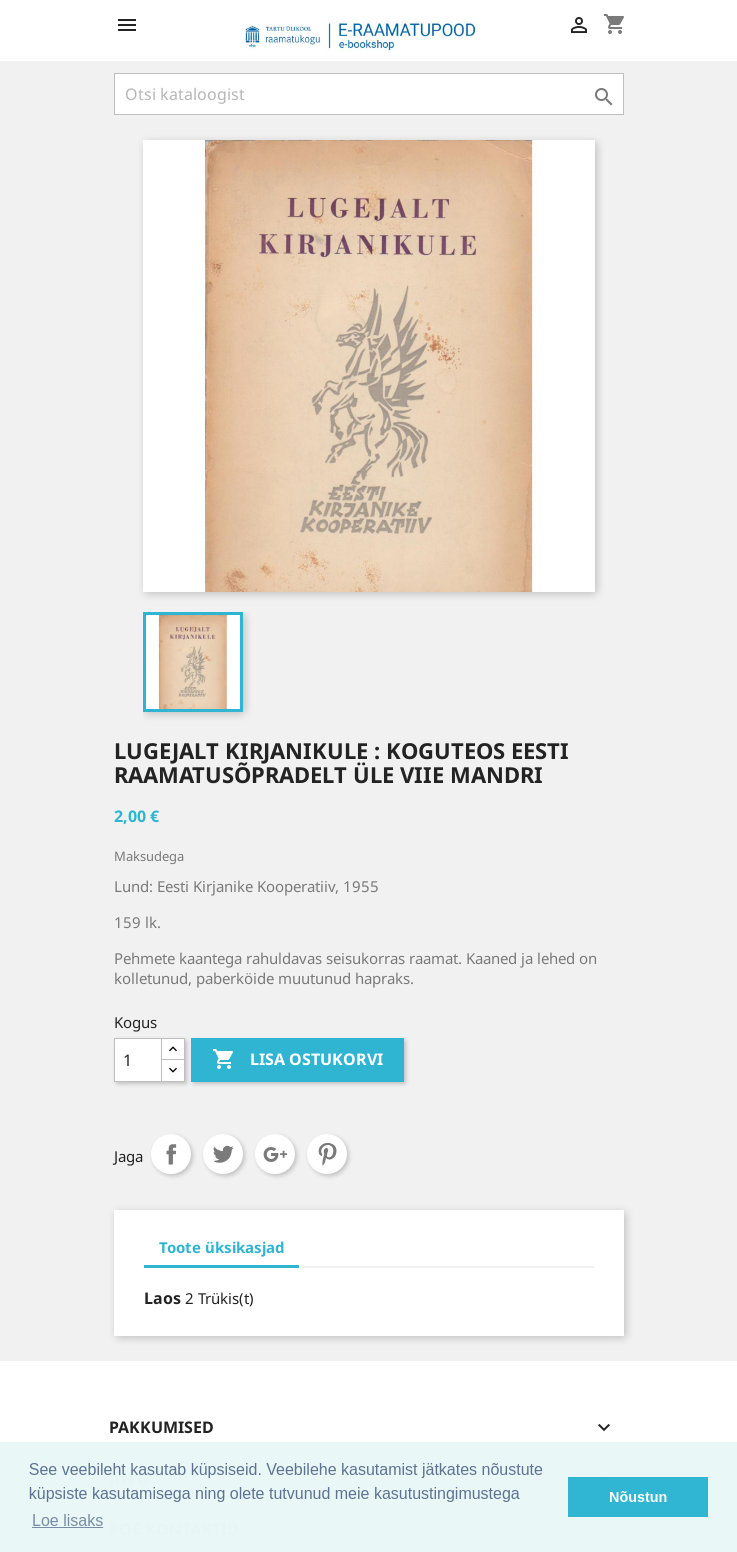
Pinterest (327, 1154)
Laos (162, 1298)
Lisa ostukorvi (297, 1060)
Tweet (223, 1154)
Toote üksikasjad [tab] (221, 1247)
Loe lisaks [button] (67, 1520)
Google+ (275, 1154)
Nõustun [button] (638, 1497)
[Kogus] (138, 1060)
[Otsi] (369, 94)
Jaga (171, 1154)
